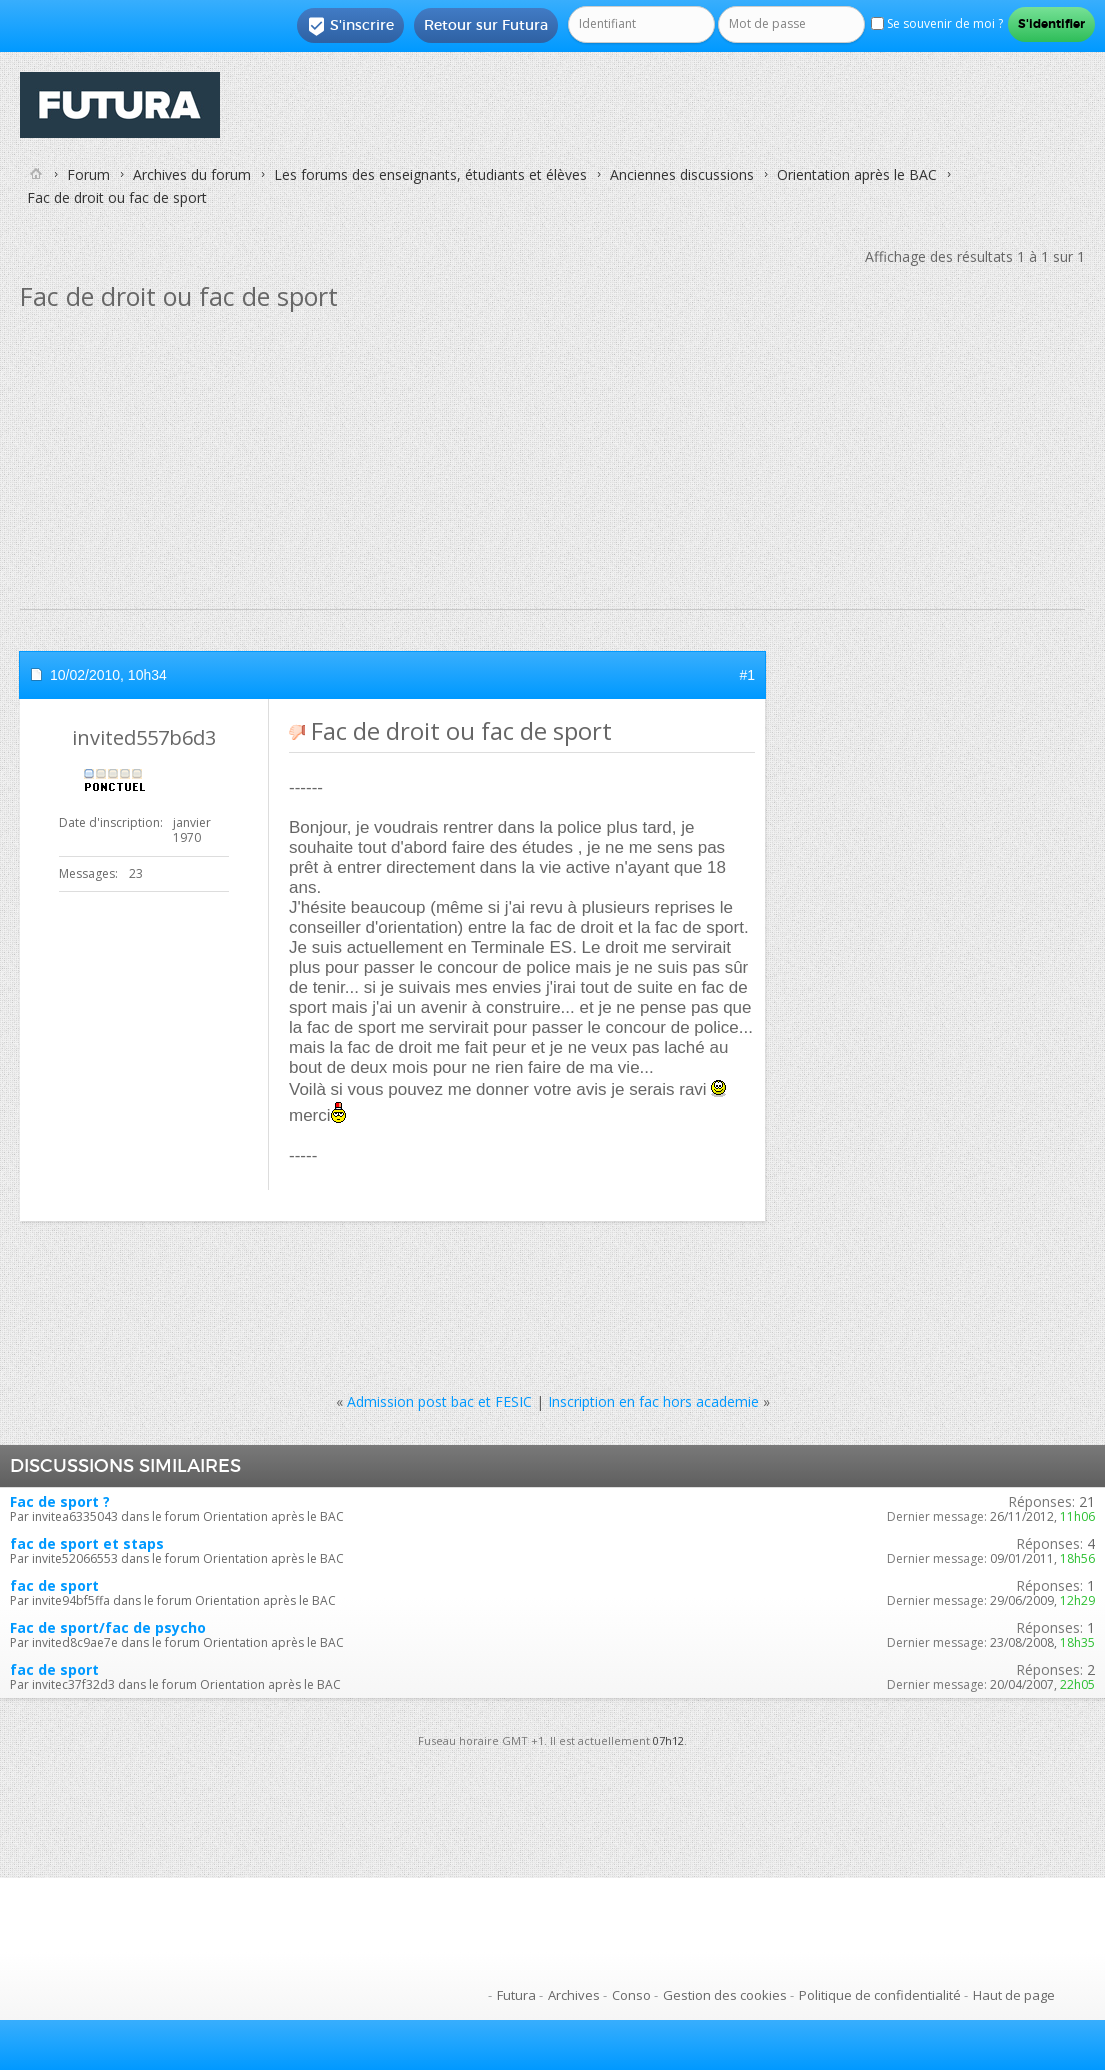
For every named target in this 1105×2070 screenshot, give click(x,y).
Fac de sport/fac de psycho (108, 1627)
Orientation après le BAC (857, 174)
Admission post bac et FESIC (439, 1401)
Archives (574, 1995)
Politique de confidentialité (880, 1995)
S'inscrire (350, 26)
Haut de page (1014, 1995)
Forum (88, 174)
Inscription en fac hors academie (653, 1401)
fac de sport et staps (87, 1543)
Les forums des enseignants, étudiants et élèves (430, 174)
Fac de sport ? (60, 1501)
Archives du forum (192, 174)
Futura (516, 1995)
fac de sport (54, 1585)
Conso (631, 1995)
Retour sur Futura (486, 25)
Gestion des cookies (725, 1995)
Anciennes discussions (682, 174)
